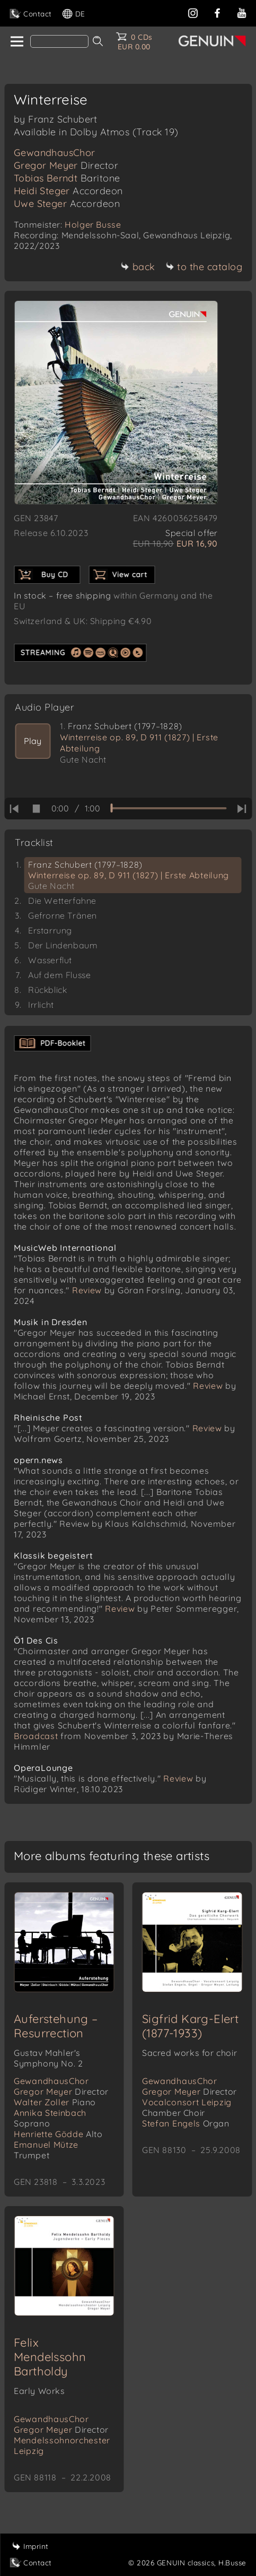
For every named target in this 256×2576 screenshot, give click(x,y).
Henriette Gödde (58, 2134)
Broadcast (36, 1736)
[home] (16, 42)
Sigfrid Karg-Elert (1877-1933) (190, 2026)
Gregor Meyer (66, 165)
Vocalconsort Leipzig (187, 2107)
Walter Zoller (55, 2102)
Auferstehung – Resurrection (56, 2026)
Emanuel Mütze (46, 2149)
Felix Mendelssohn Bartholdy (50, 2357)
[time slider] (168, 808)
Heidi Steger (68, 191)
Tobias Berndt (67, 178)
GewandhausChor (54, 152)
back (138, 267)
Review (87, 1290)
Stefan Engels (185, 2123)
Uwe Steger (67, 203)
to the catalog (203, 267)
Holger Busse (93, 224)
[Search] (59, 41)
